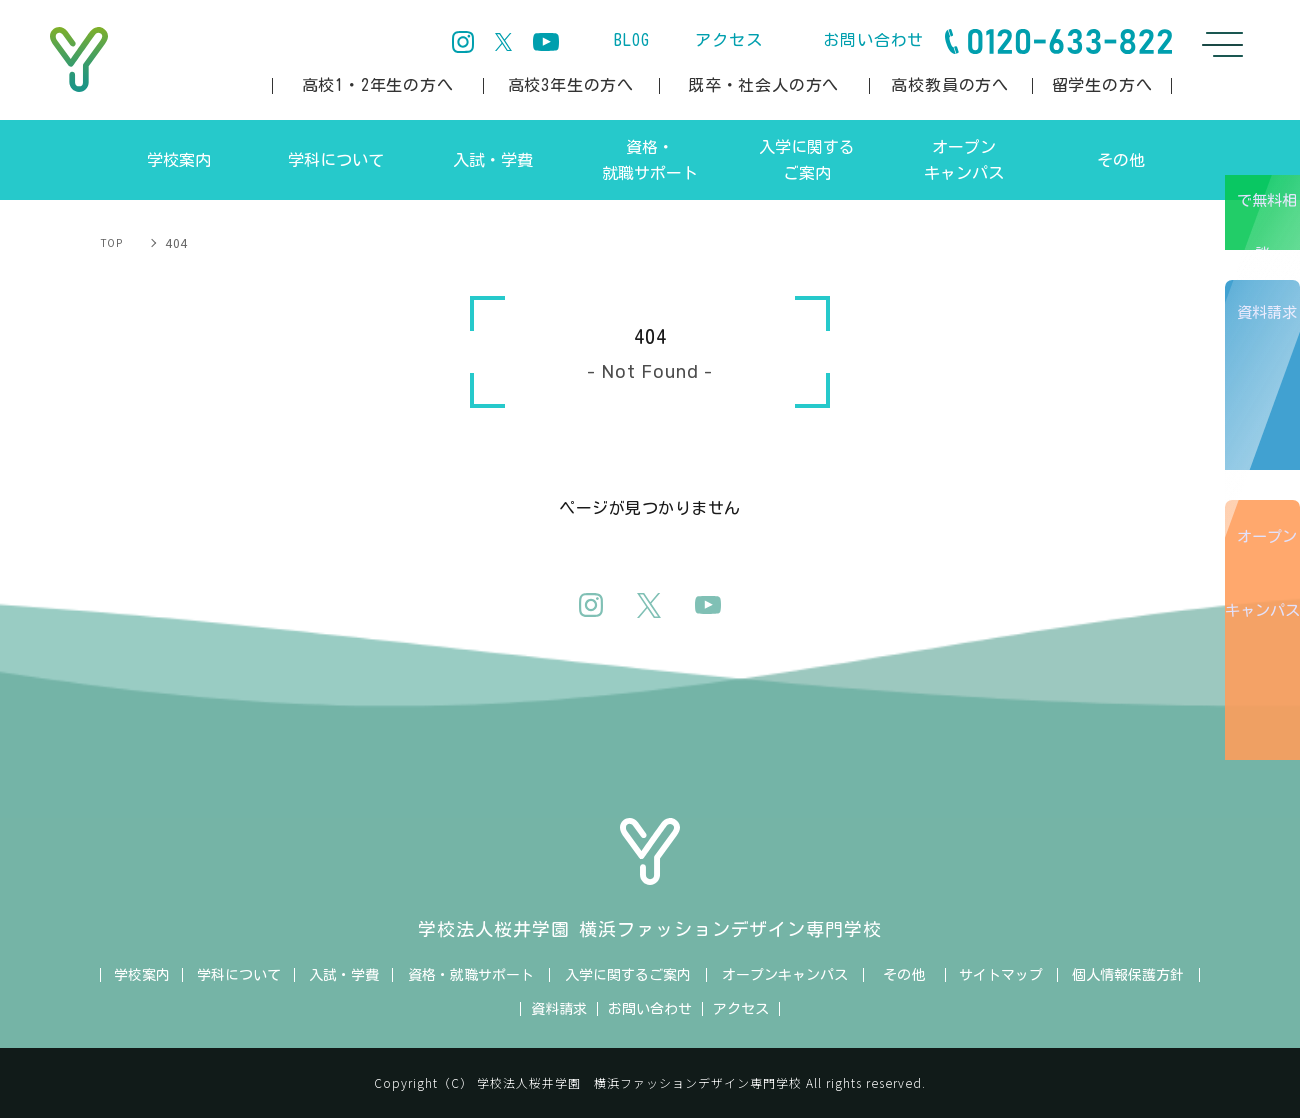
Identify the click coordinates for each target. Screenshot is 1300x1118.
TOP (112, 242)
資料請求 (1270, 418)
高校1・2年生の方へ (378, 85)
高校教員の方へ (950, 85)
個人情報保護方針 (1128, 975)
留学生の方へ (1102, 85)
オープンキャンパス (1266, 691)
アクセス (728, 40)
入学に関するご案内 (628, 975)
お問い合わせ (873, 40)
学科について (239, 975)
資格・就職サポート (471, 975)
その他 (904, 975)
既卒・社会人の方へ (763, 85)
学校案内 (142, 975)
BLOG (631, 40)
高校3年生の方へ (571, 85)
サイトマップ (1001, 975)
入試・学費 (344, 975)
